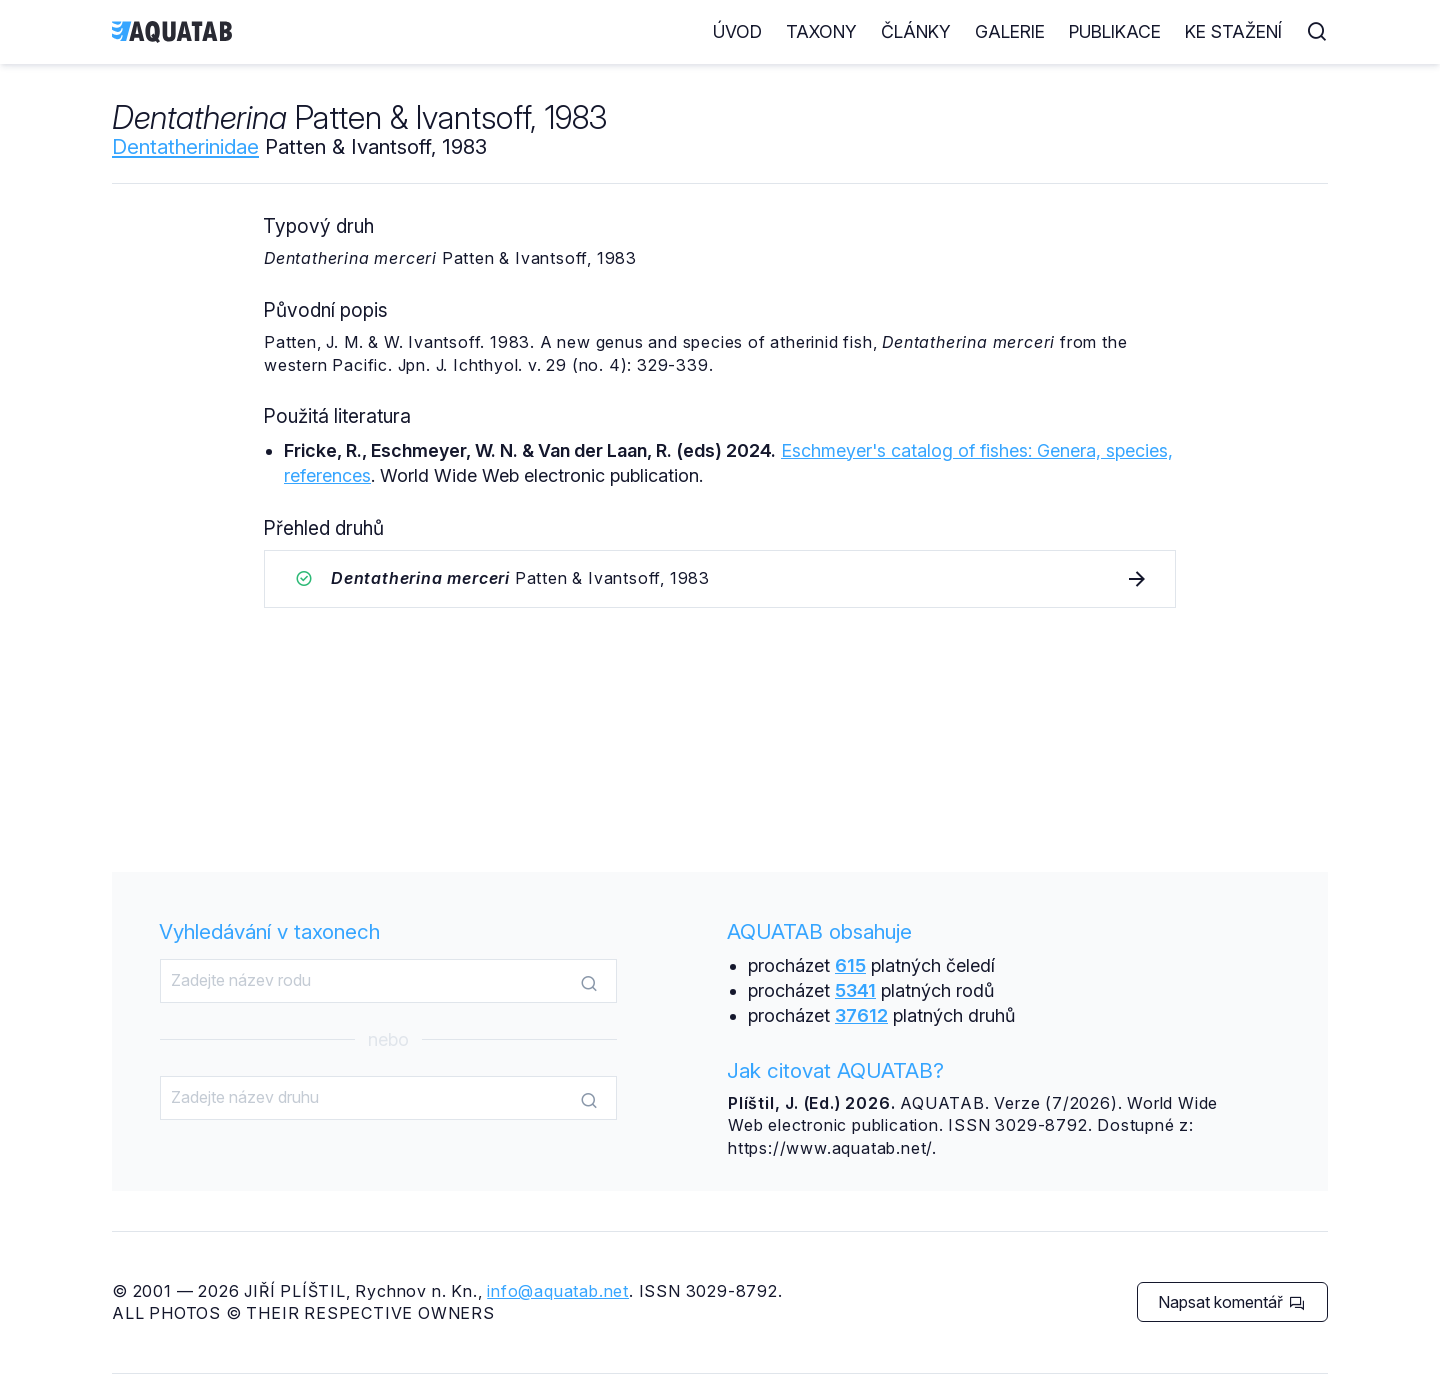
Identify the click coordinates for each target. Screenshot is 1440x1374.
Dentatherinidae (185, 146)
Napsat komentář (1231, 1302)
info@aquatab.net (558, 1291)
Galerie (1010, 31)
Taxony (821, 31)
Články (916, 31)
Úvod (737, 31)
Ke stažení (1233, 31)
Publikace (1115, 31)
